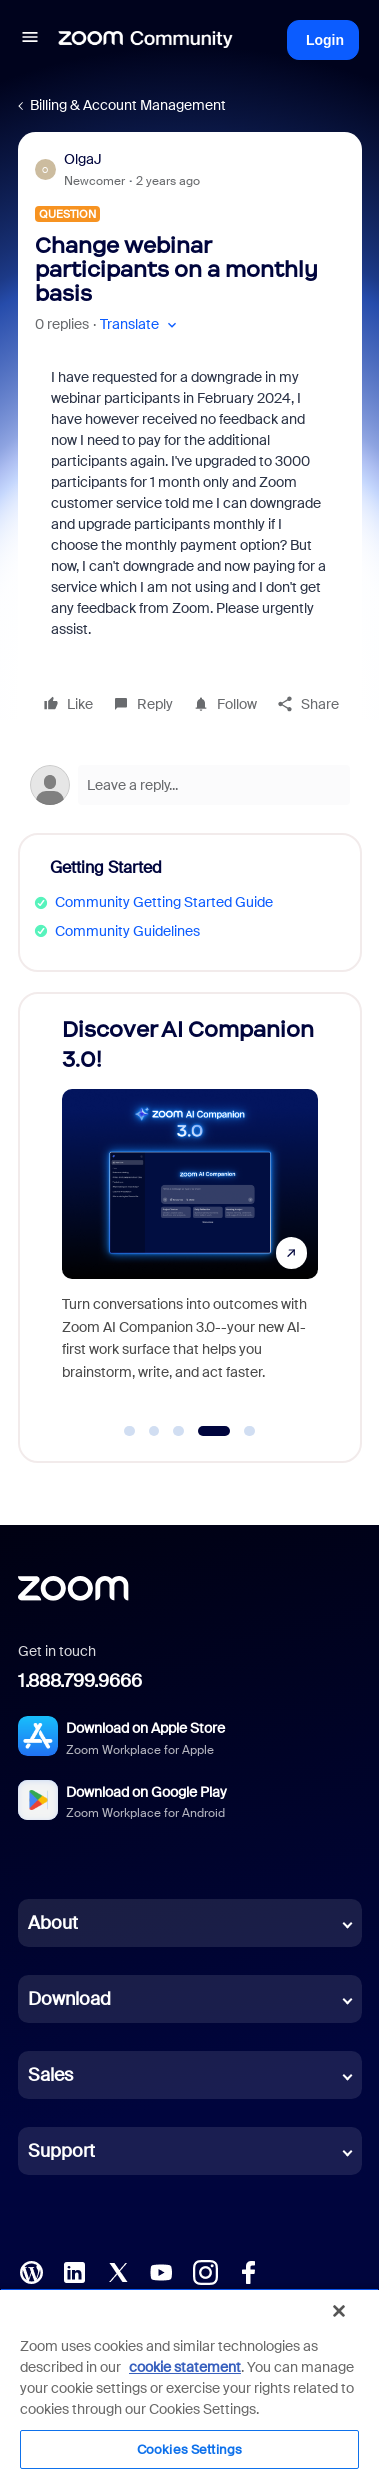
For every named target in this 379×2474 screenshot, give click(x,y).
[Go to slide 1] (130, 1431)
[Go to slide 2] (154, 1431)
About (53, 1923)
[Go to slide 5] (250, 1431)
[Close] (339, 2311)
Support (61, 2151)
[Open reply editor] (190, 785)
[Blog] (31, 2271)
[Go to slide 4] (213, 1431)
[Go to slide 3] (179, 1431)
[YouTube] (161, 2271)
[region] (189, 2381)
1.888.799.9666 (80, 1681)
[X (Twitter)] (118, 2271)
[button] (30, 40)
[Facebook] (248, 2271)
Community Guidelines (127, 931)
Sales (50, 2075)
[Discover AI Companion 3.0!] (190, 1208)
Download (69, 1999)
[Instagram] (205, 2271)
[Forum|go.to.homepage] (146, 40)
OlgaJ (83, 159)
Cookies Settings (189, 2449)
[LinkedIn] (74, 2271)
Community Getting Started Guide (164, 902)
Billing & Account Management (128, 105)
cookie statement (185, 2367)
